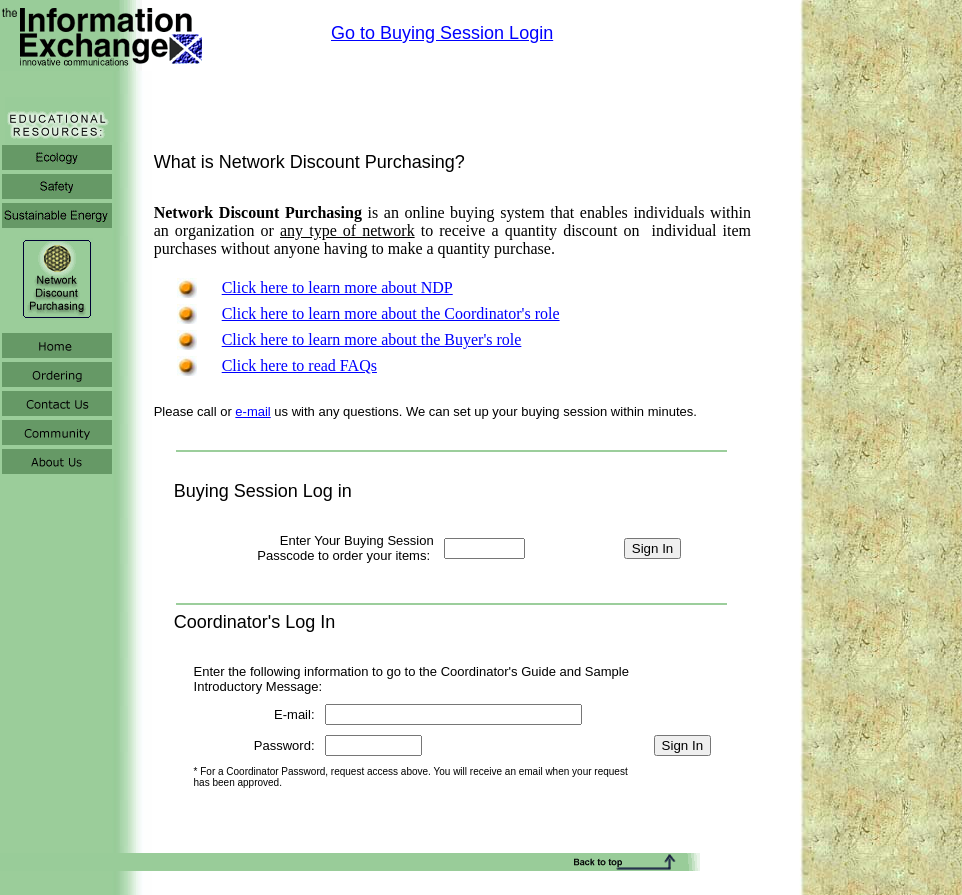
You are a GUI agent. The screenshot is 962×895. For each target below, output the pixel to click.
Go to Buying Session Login (442, 33)
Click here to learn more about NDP (337, 287)
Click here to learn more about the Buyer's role (372, 339)
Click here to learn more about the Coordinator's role (391, 313)
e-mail (252, 411)
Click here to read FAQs (299, 365)
